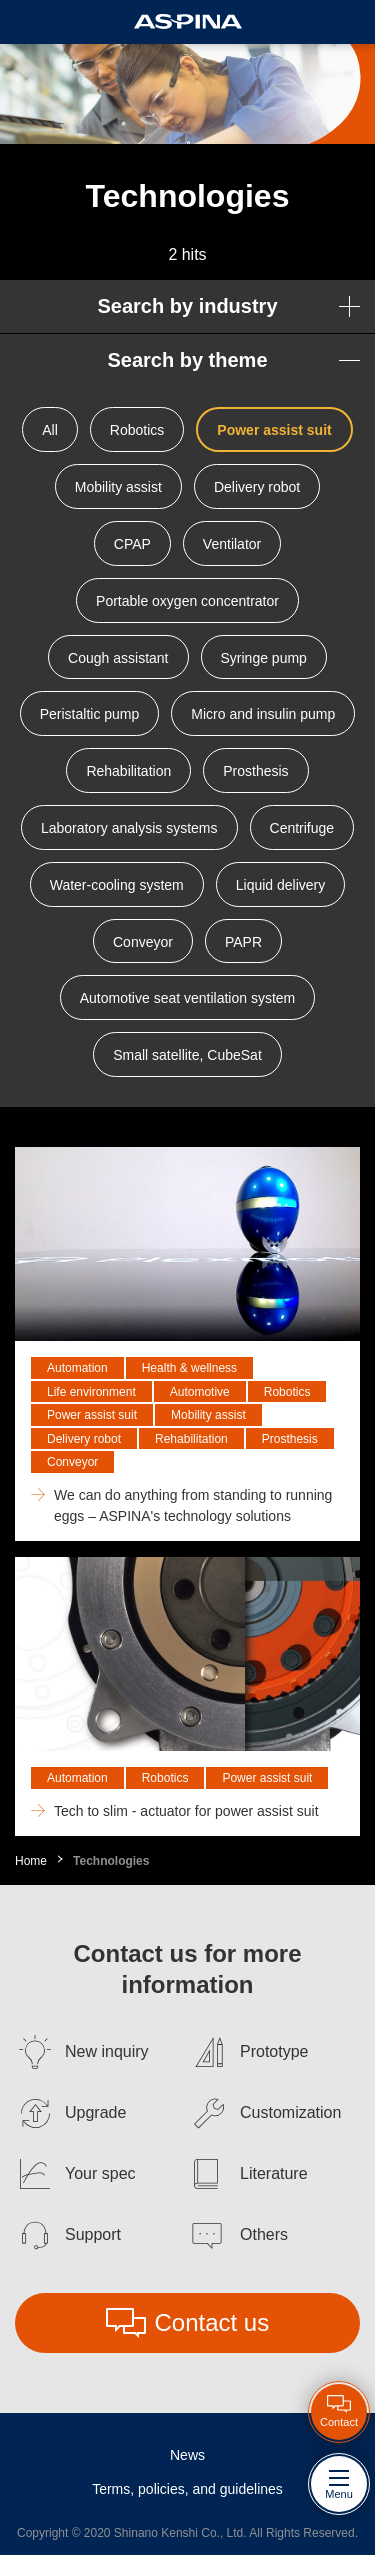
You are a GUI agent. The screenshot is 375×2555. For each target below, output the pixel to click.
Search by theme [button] (187, 360)
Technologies (111, 1861)
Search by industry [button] (187, 306)
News (187, 2455)
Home (31, 1861)
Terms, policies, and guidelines (187, 2489)
